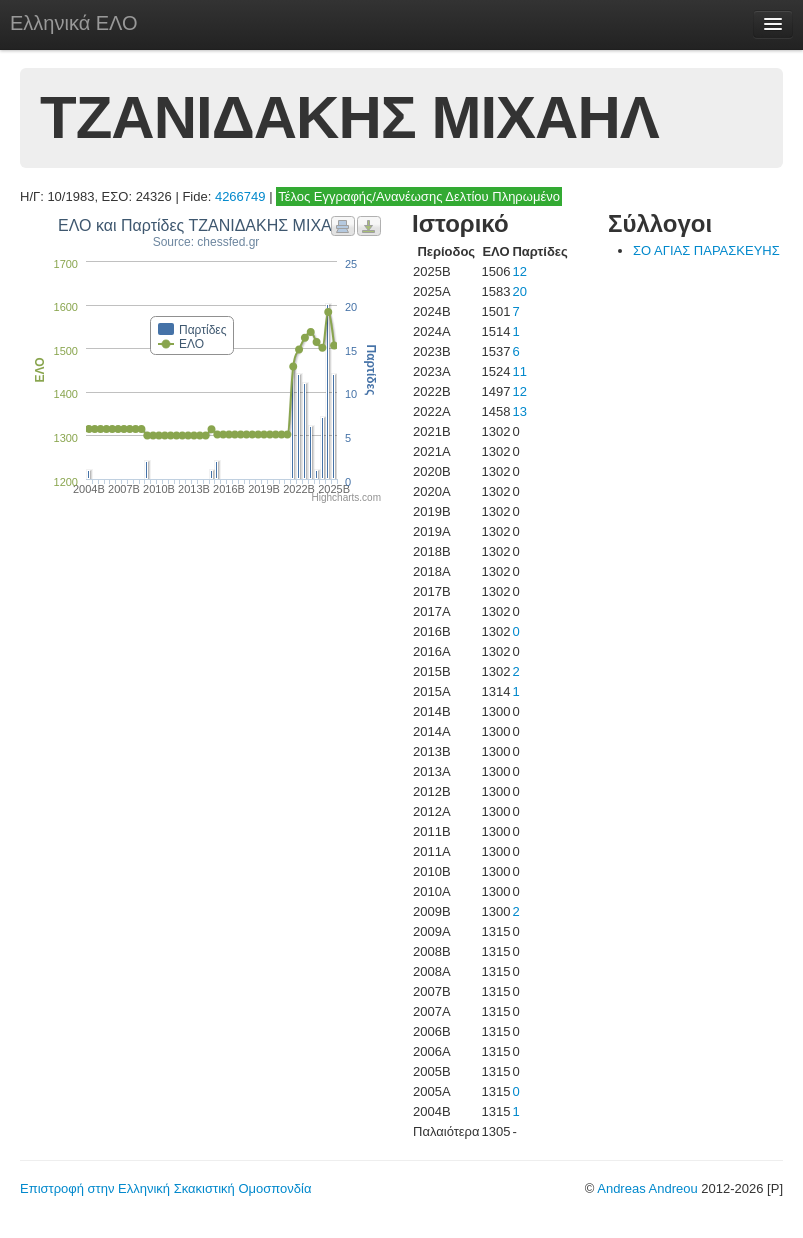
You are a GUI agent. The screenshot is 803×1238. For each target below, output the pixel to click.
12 (519, 271)
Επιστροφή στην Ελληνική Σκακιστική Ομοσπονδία (165, 1188)
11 (519, 371)
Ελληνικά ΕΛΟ (74, 23)
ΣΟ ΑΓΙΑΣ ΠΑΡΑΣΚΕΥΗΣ (706, 250)
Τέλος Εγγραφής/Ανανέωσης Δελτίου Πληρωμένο (419, 196)
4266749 (240, 196)
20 (519, 291)
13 (519, 411)
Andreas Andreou (647, 1188)
